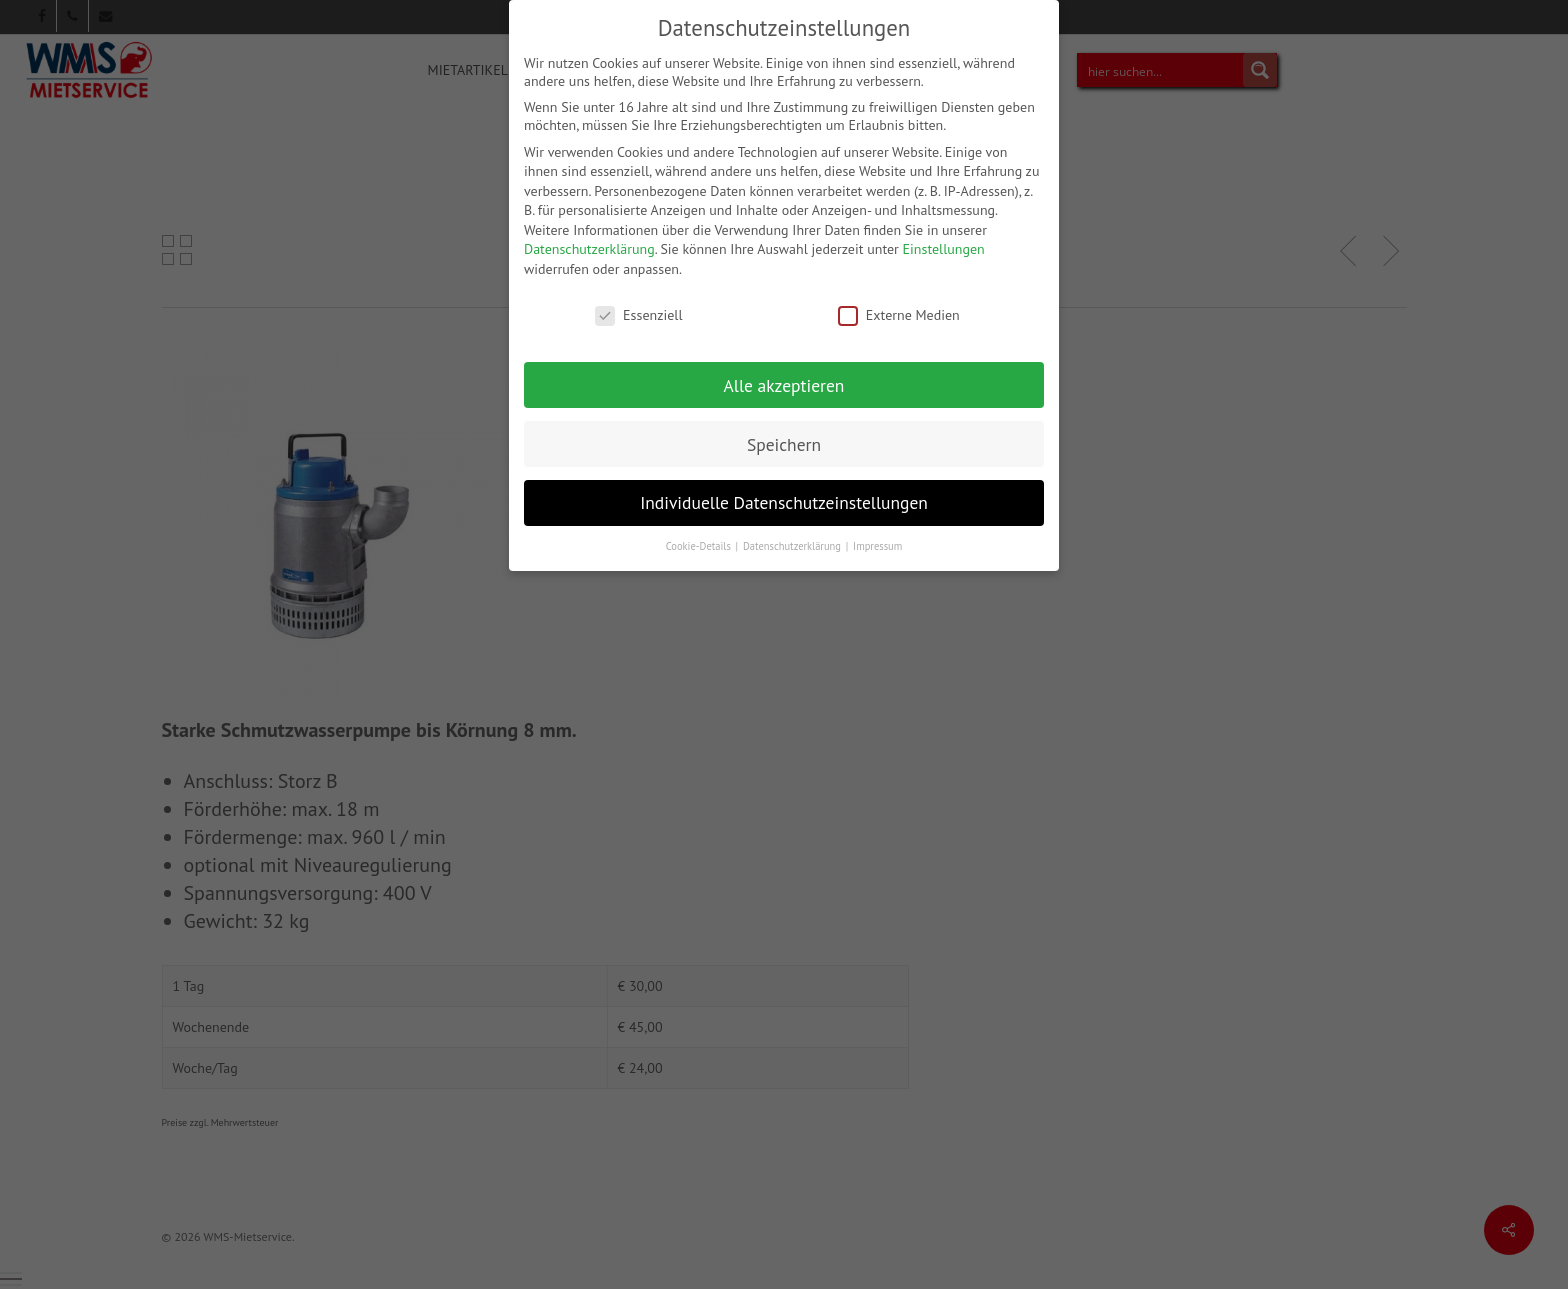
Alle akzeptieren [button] (784, 375)
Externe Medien (899, 305)
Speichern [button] (784, 434)
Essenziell (638, 305)
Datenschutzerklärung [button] (793, 537)
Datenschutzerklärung (589, 240)
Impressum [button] (877, 537)
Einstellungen (944, 240)
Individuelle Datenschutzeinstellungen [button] (784, 493)
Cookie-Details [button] (700, 537)
